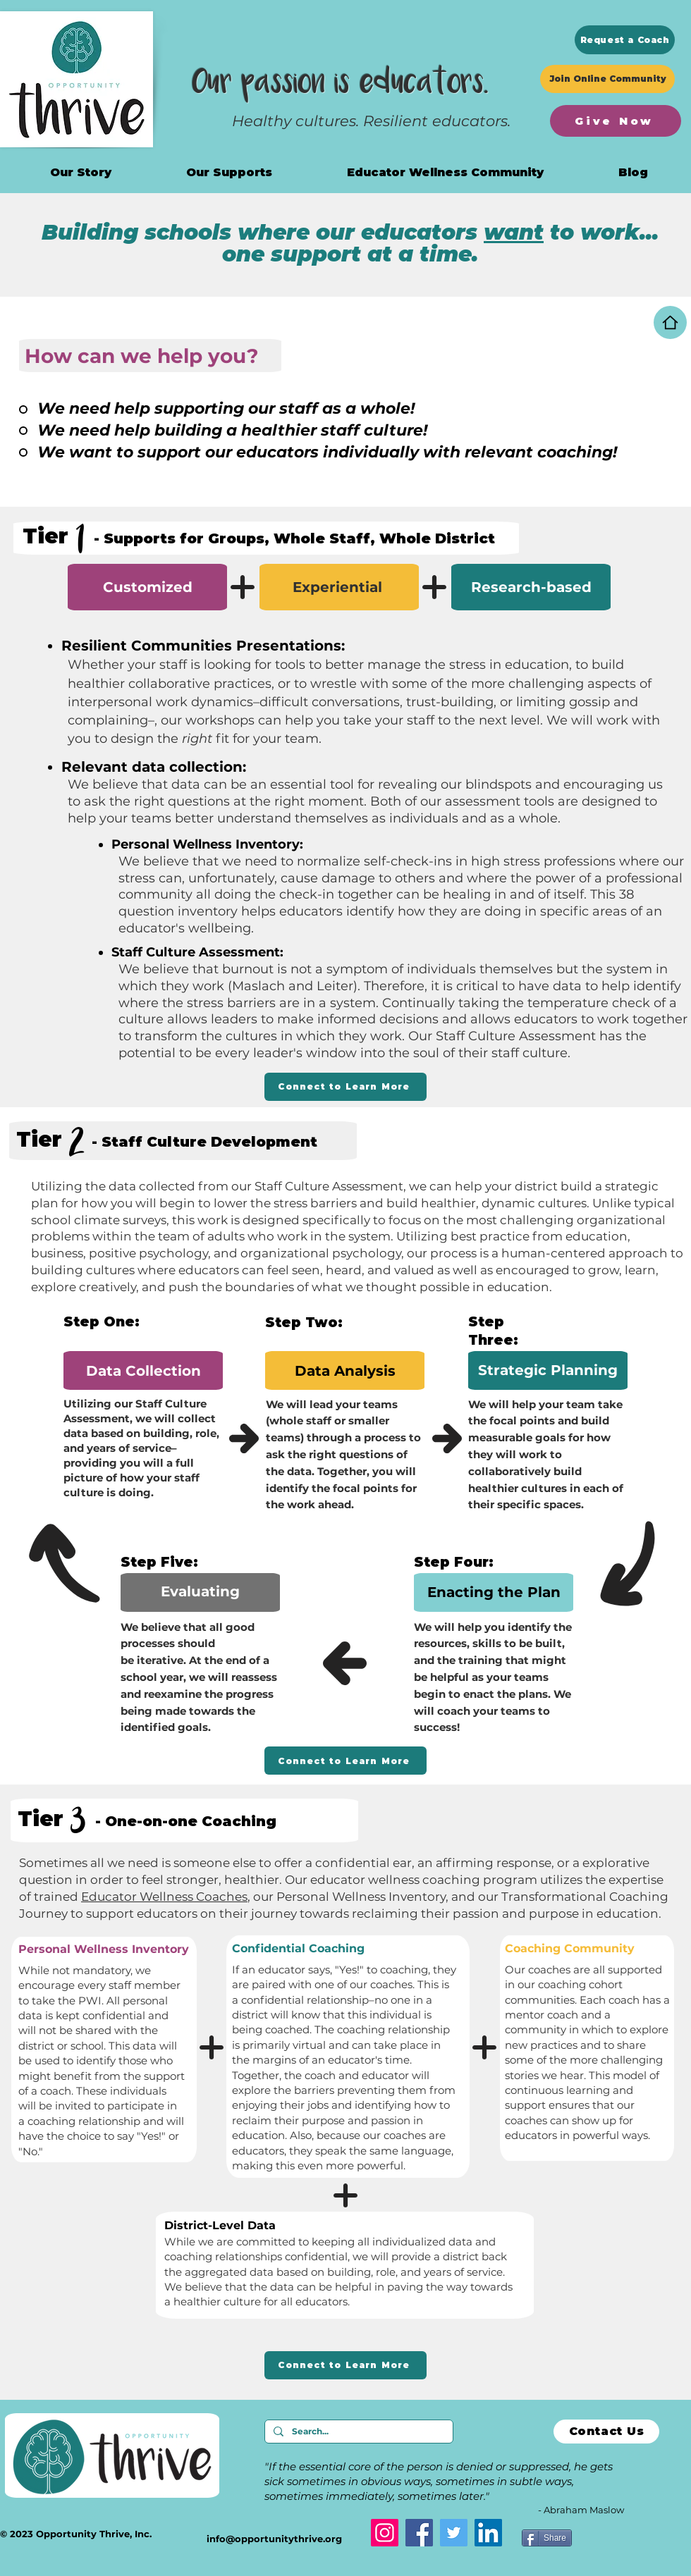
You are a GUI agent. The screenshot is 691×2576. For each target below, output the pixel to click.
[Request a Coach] (625, 39)
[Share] (547, 2537)
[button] (445, 172)
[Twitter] (453, 2532)
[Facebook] (419, 2532)
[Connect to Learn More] (345, 1087)
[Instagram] (384, 2532)
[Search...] (357, 2431)
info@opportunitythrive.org (274, 2538)
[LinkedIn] (488, 2532)
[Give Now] (615, 121)
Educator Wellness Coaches (164, 1897)
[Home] (670, 322)
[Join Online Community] (607, 79)
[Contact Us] (606, 2431)
